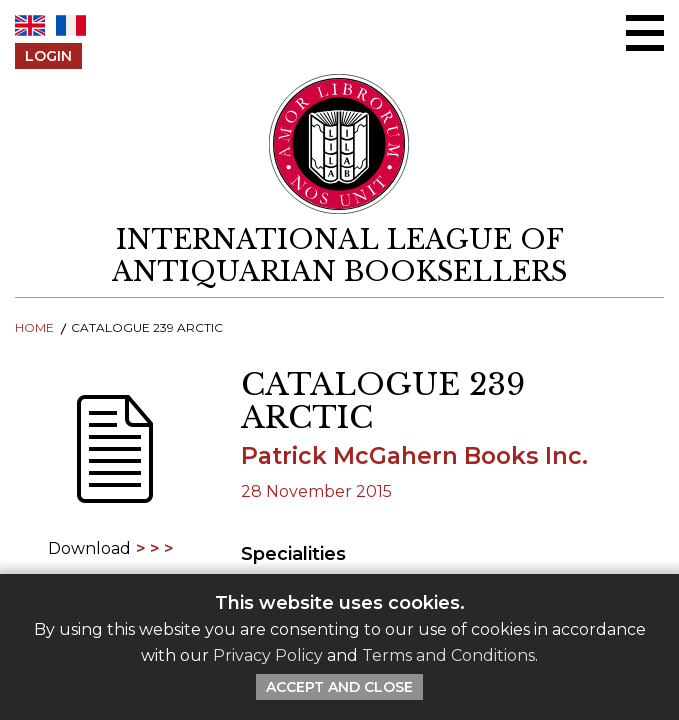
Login (48, 56)
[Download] (113, 462)
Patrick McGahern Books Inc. (414, 456)
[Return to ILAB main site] (339, 144)
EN (30, 25)
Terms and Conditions (448, 655)
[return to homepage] (339, 256)
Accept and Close (339, 687)
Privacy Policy (268, 655)
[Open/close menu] (645, 33)
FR (71, 25)
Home (34, 327)
